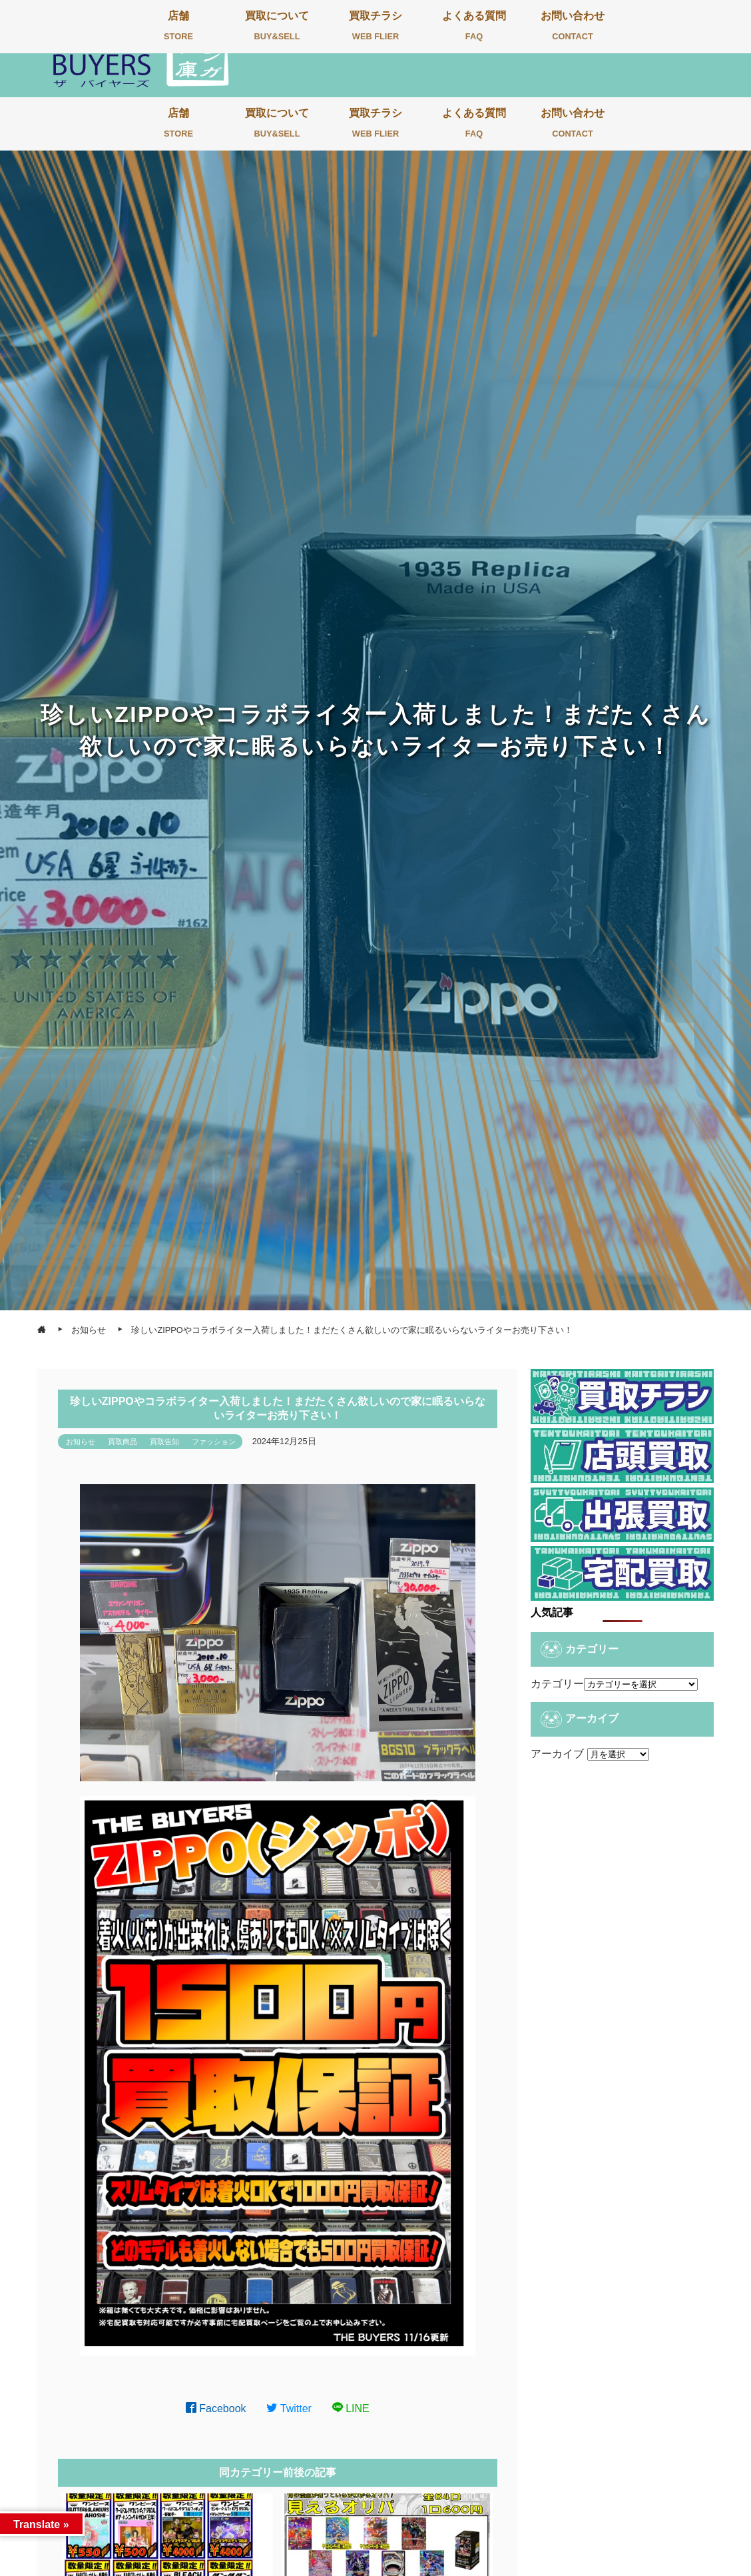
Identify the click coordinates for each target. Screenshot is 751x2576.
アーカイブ (557, 1753)
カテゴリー (557, 1683)
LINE (351, 2408)
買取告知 (164, 1442)
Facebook (216, 2408)
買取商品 (122, 1442)
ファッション (214, 1442)
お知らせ (80, 1442)
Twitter (289, 2408)
